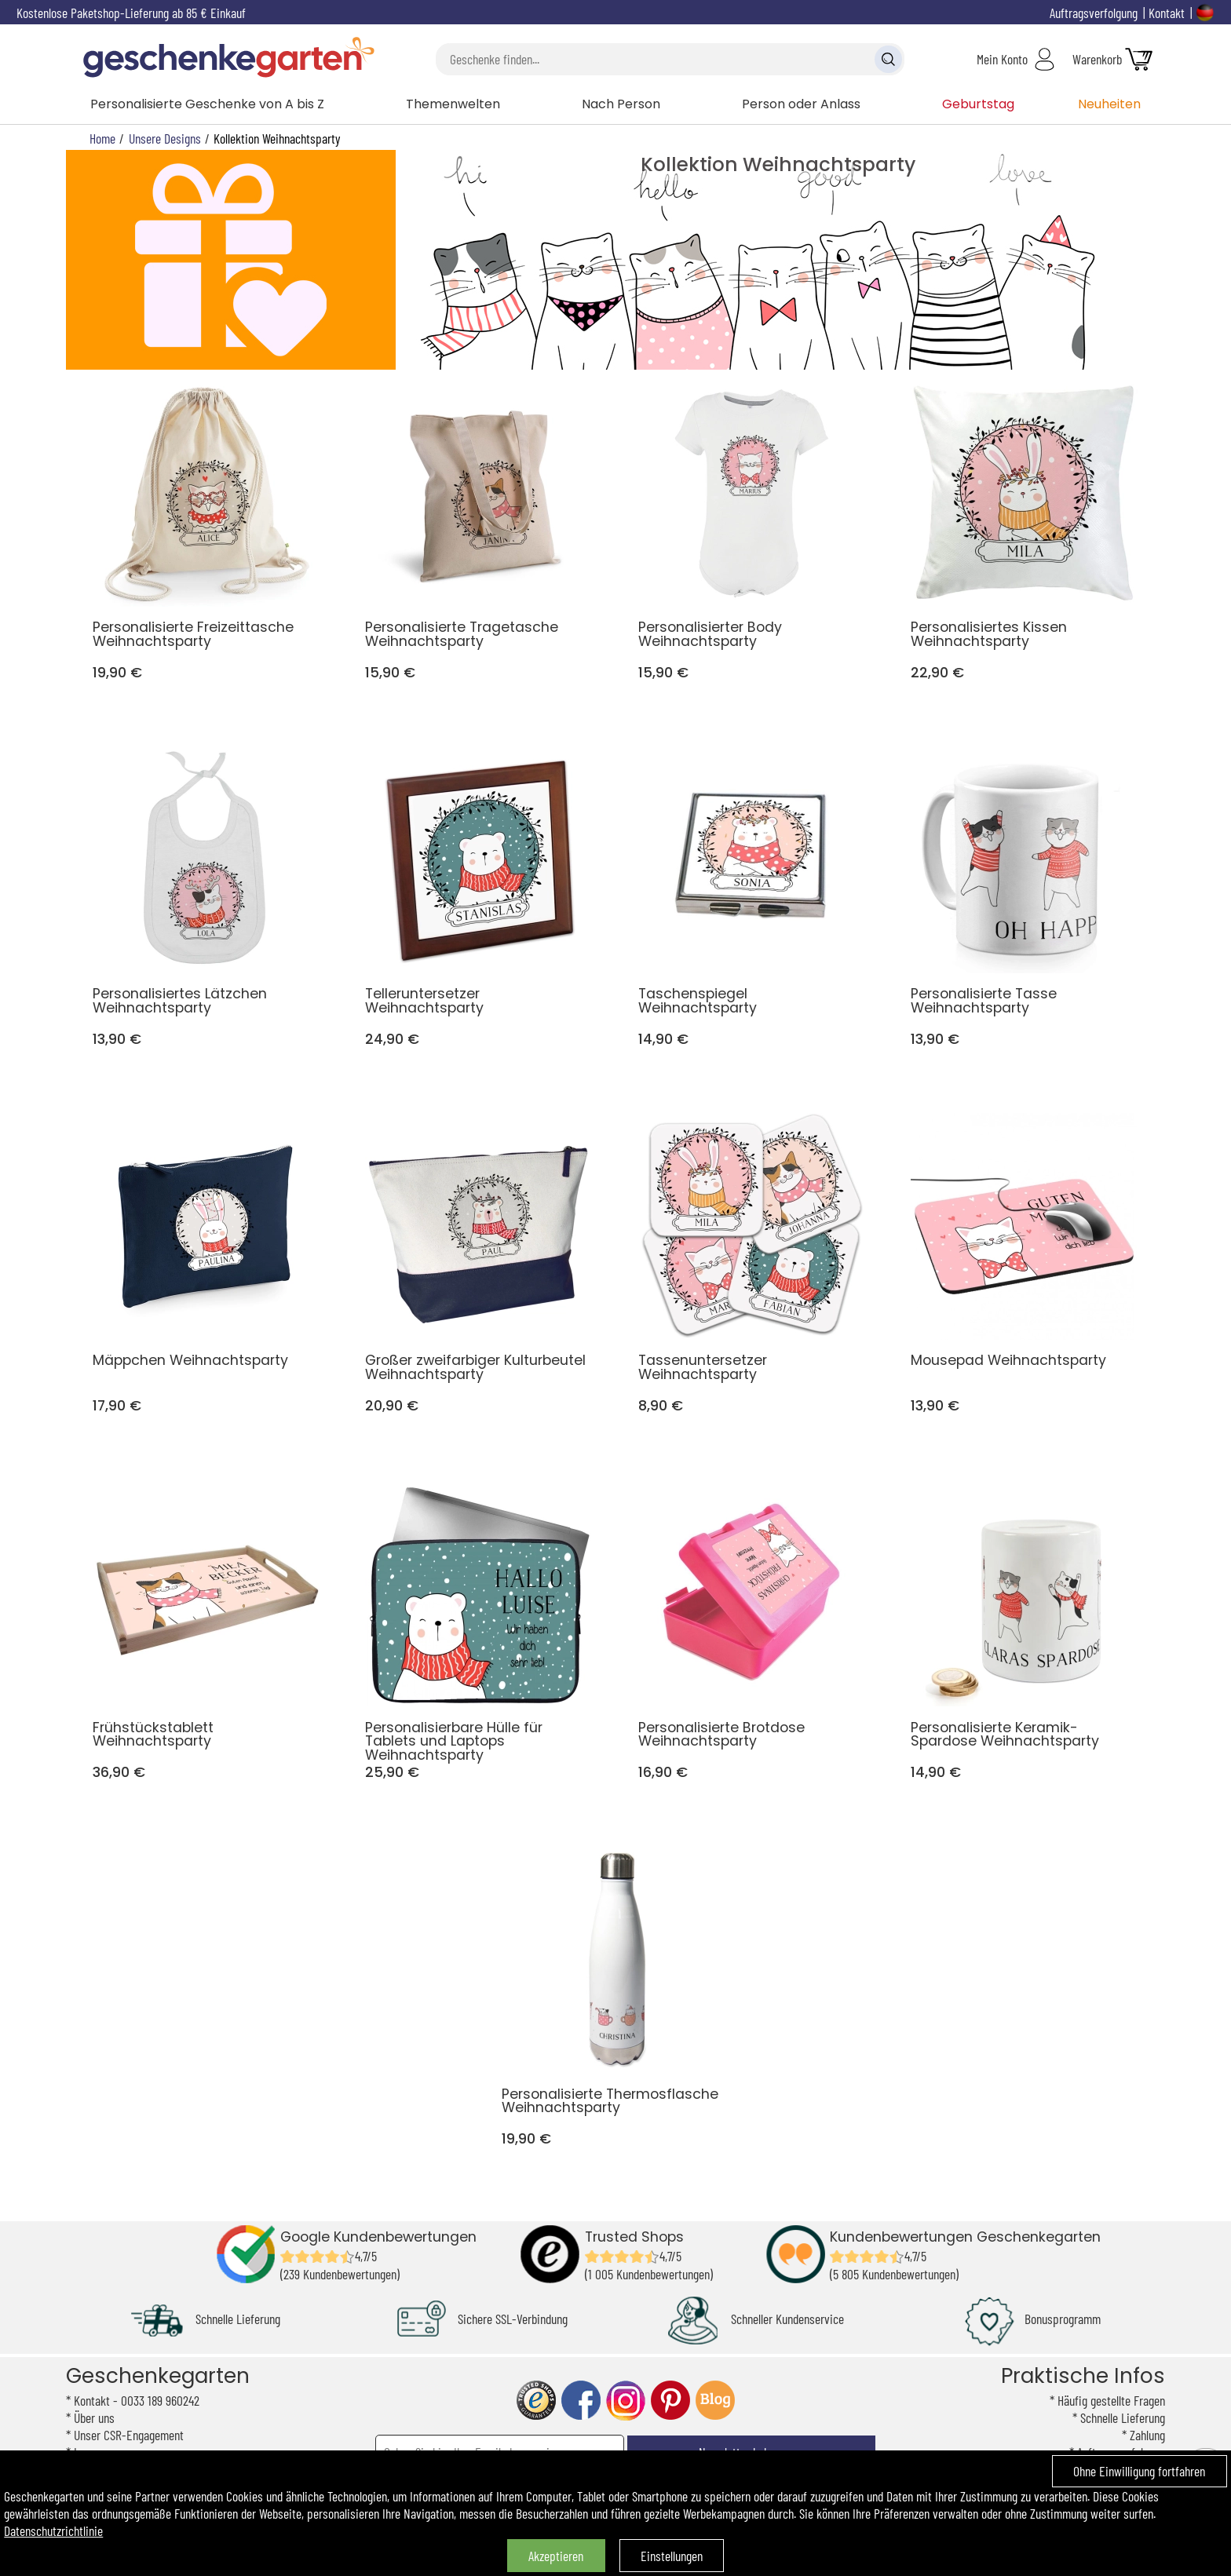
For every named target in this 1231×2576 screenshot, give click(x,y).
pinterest (670, 2401)
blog (715, 2401)
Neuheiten (1109, 104)
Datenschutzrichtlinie (53, 2530)
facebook (581, 2401)
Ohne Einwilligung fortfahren (1139, 2470)
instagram (625, 2401)
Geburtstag (978, 104)
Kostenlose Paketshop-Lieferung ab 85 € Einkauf (131, 12)
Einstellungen (672, 2555)
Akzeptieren (555, 2555)
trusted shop (536, 2401)
